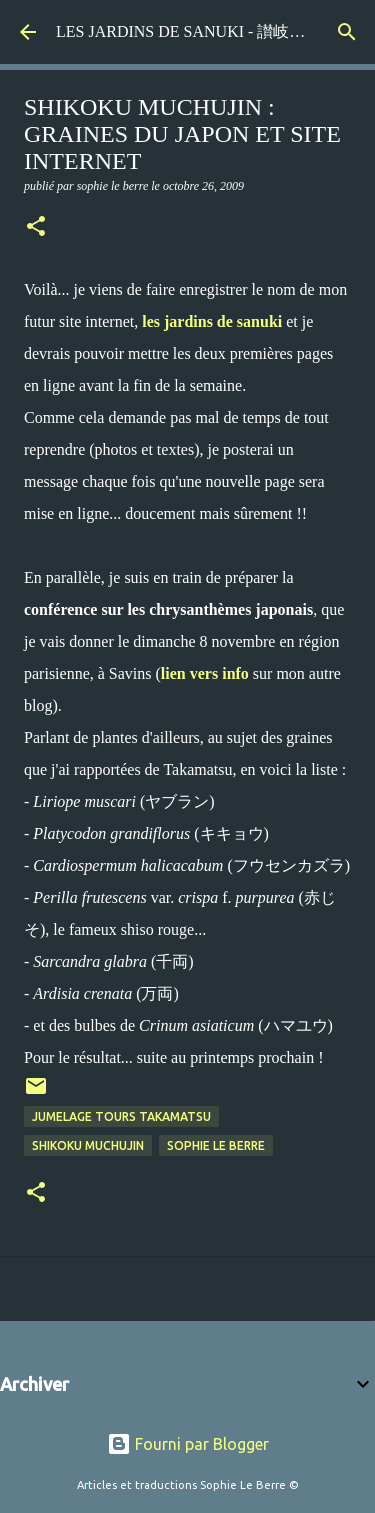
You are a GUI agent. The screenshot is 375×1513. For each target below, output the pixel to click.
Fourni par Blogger (188, 1444)
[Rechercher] (347, 32)
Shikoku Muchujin (88, 1145)
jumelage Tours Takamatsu (121, 1116)
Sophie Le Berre (216, 1145)
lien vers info (205, 673)
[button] (36, 228)
